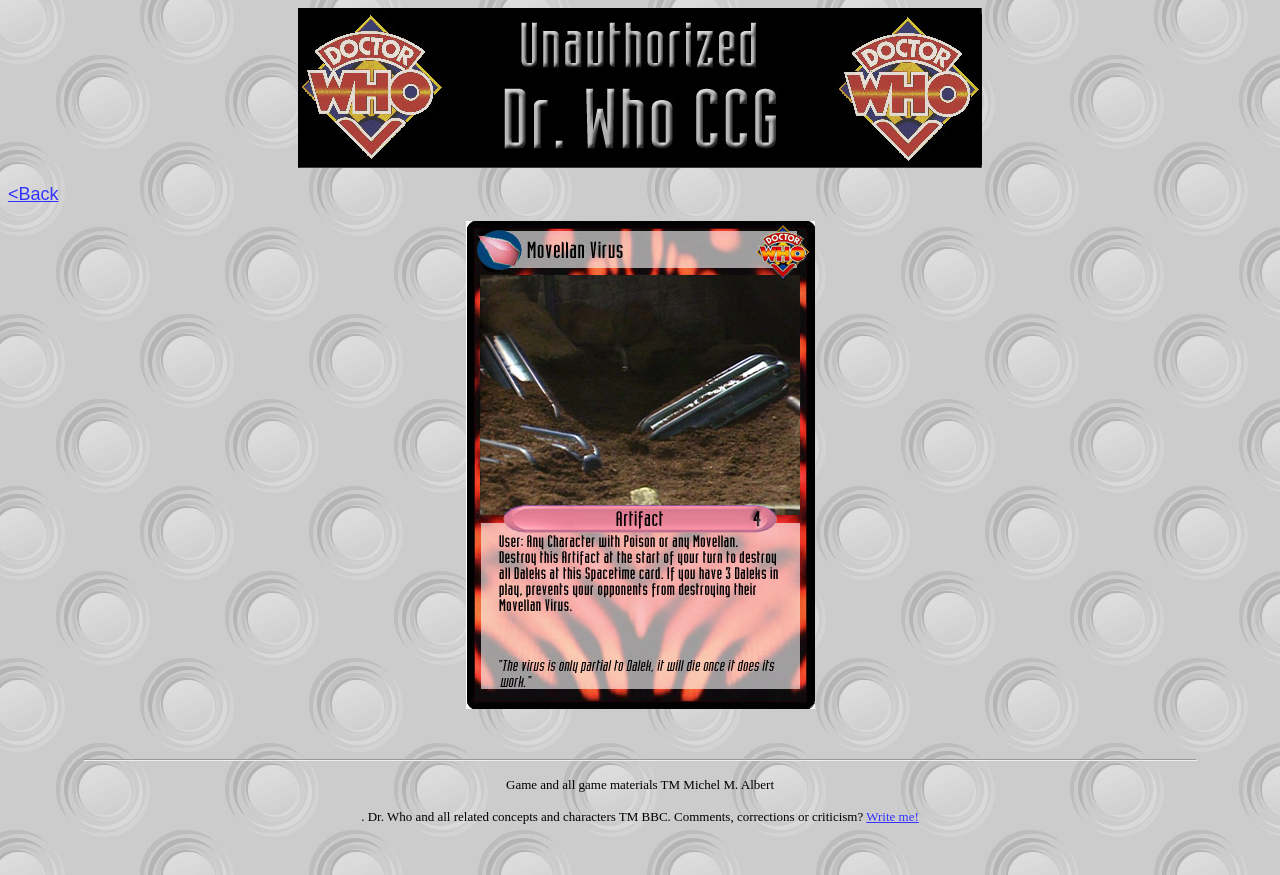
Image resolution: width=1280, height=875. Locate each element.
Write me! (892, 816)
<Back (33, 194)
